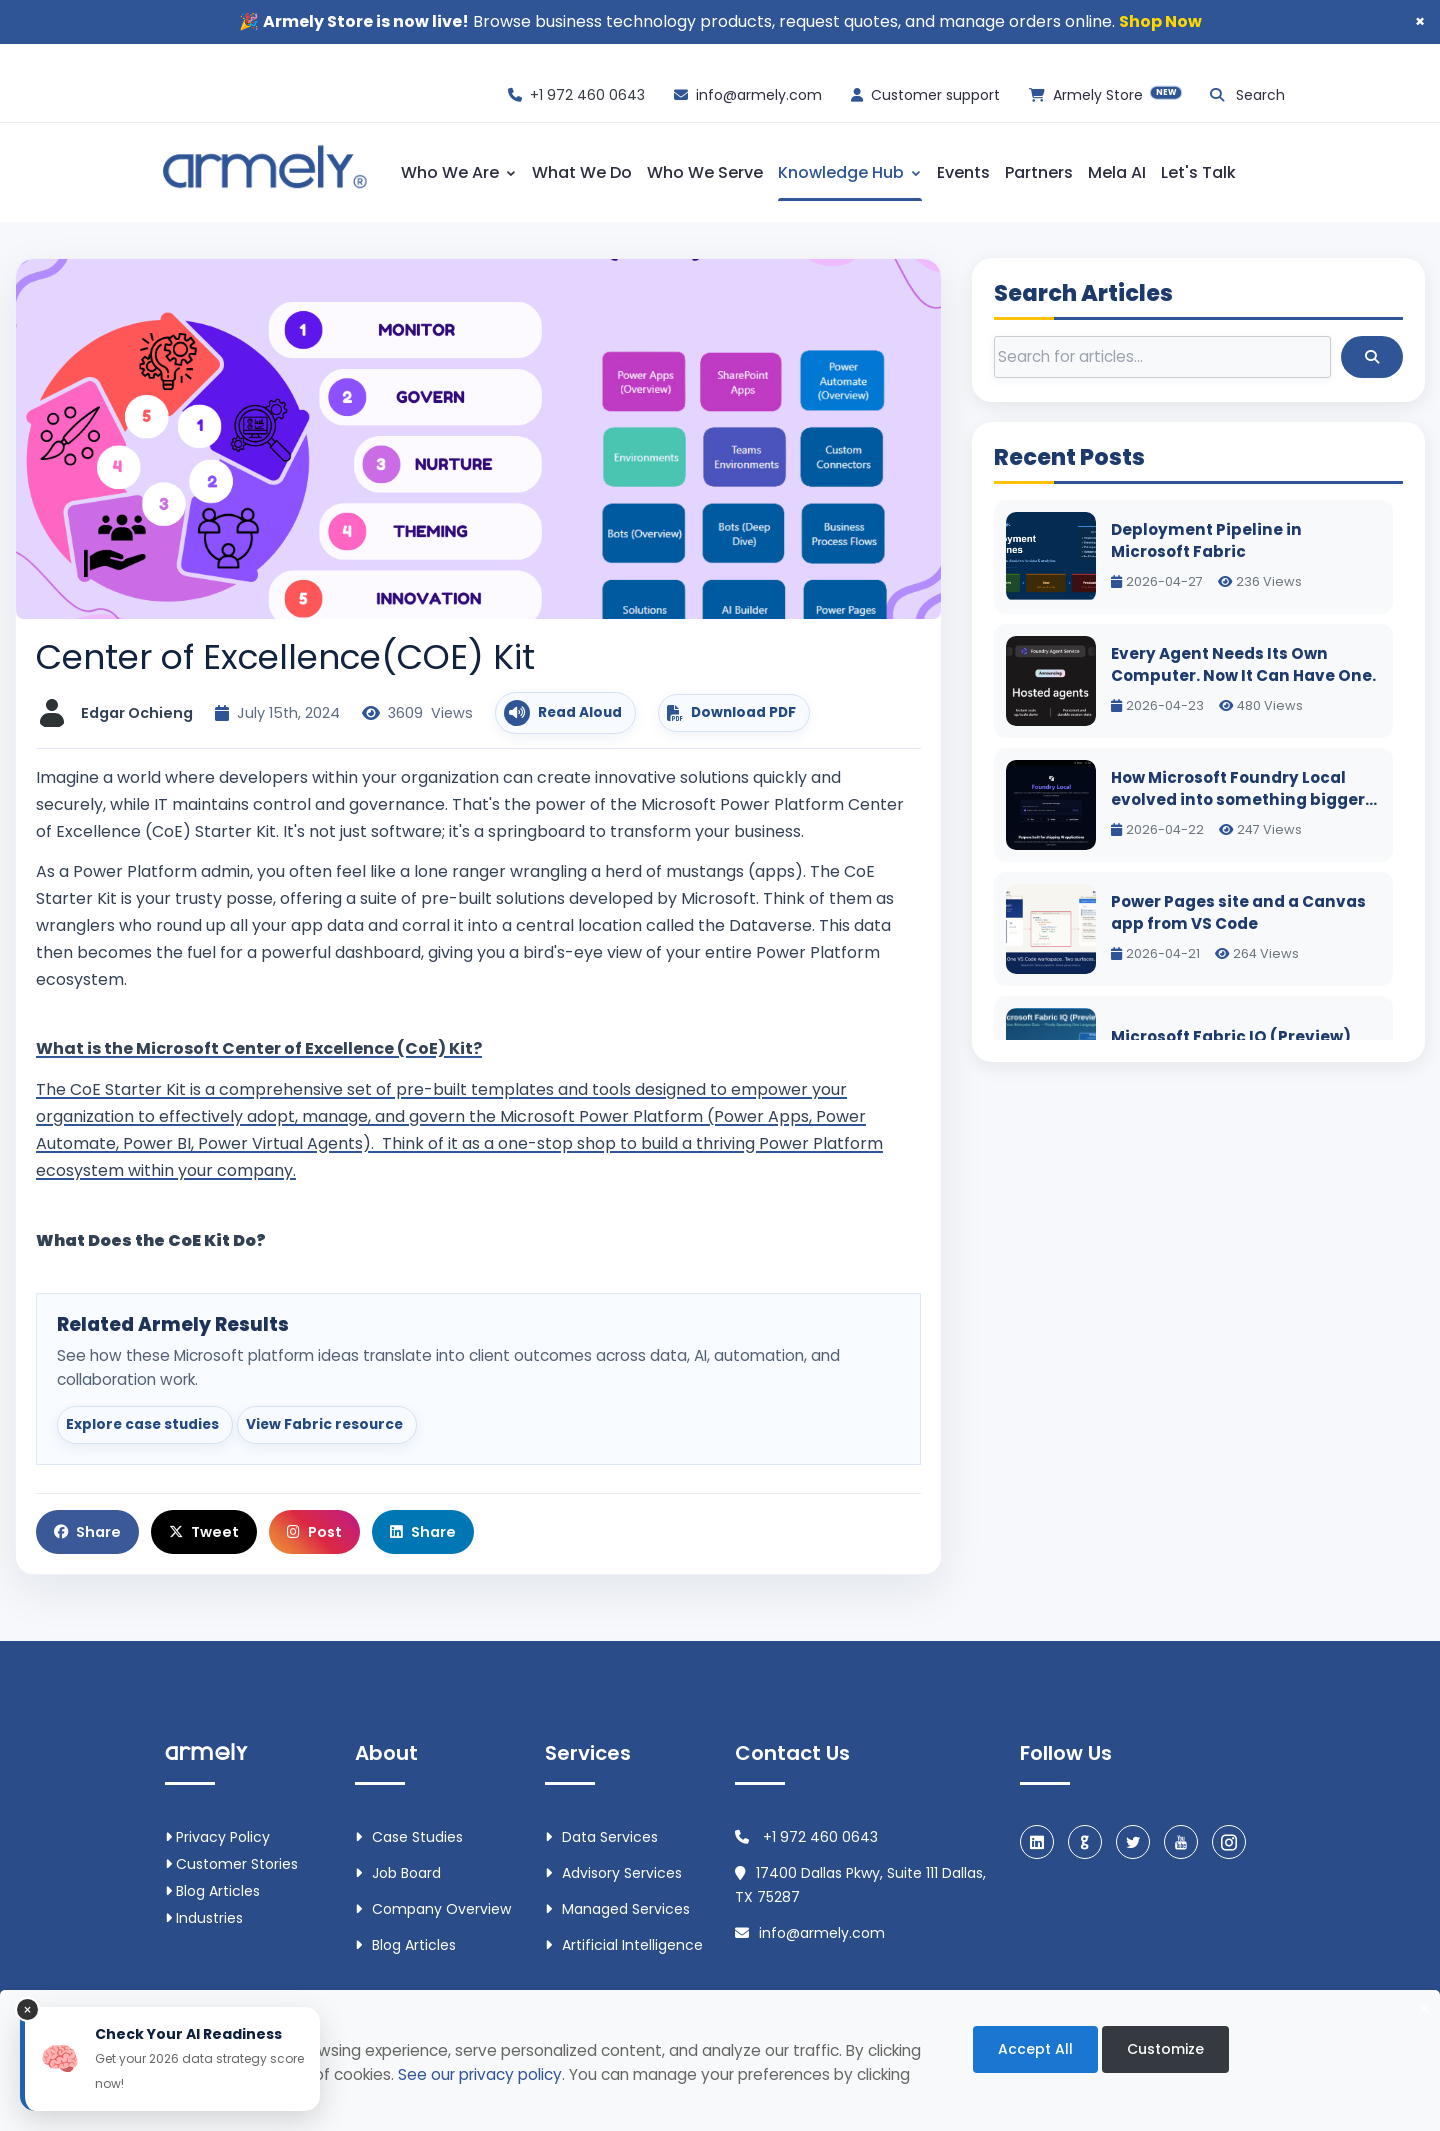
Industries (204, 1918)
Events (963, 172)
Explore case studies (142, 1424)
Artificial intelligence (624, 1945)
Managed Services (617, 1909)
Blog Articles (212, 1891)
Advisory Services (613, 1873)
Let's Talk (1198, 172)
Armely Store (1117, 95)
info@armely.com (759, 95)
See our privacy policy (480, 2074)
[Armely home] (263, 169)
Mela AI (1117, 172)
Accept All (1035, 2049)
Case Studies (409, 1837)
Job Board (398, 1873)
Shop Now (1160, 21)
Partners (1039, 172)
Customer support (935, 95)
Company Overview (433, 1909)
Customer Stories (231, 1864)
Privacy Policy (217, 1837)
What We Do (582, 172)
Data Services (601, 1837)
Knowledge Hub (850, 172)
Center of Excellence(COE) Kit (285, 657)
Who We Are (459, 172)
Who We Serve (705, 172)
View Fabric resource (324, 1424)
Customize (1165, 2049)
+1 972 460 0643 (587, 95)
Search (1260, 95)
